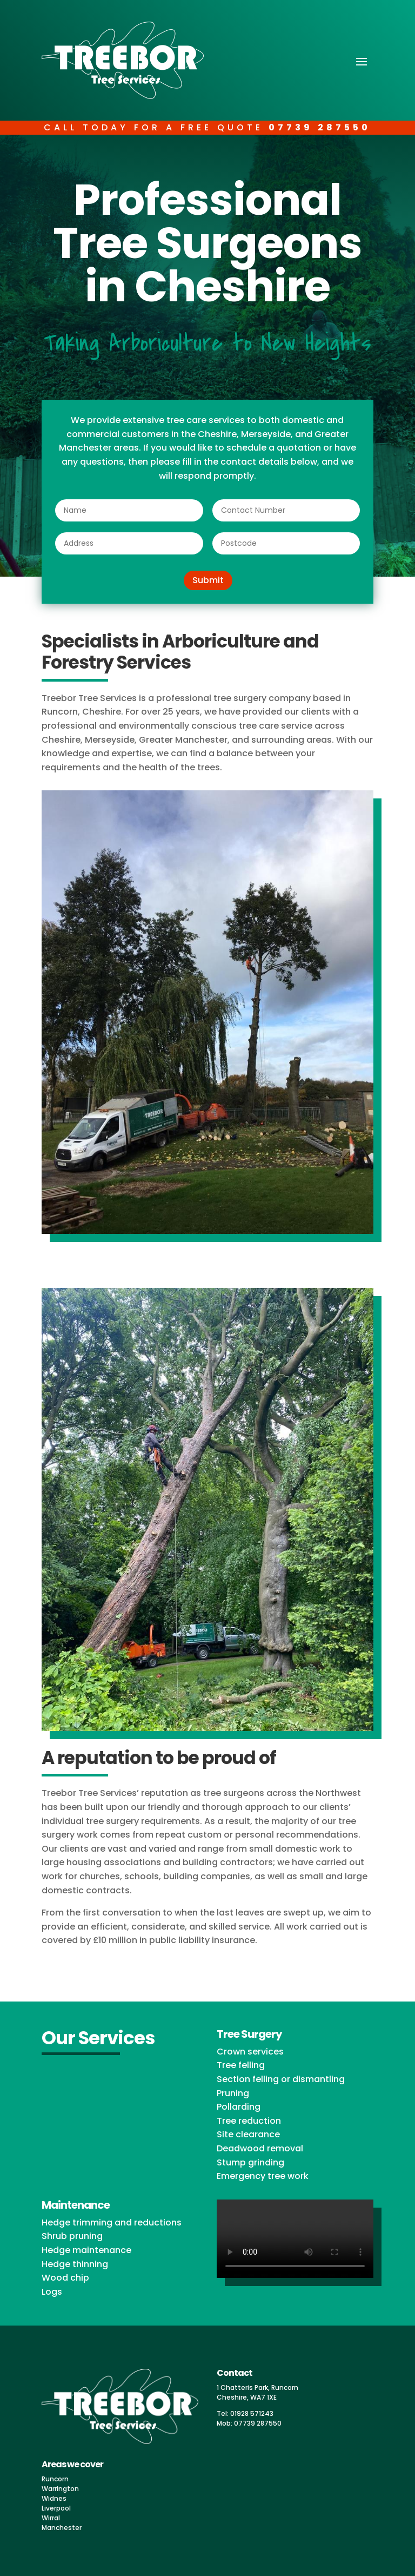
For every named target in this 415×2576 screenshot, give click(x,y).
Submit (208, 580)
